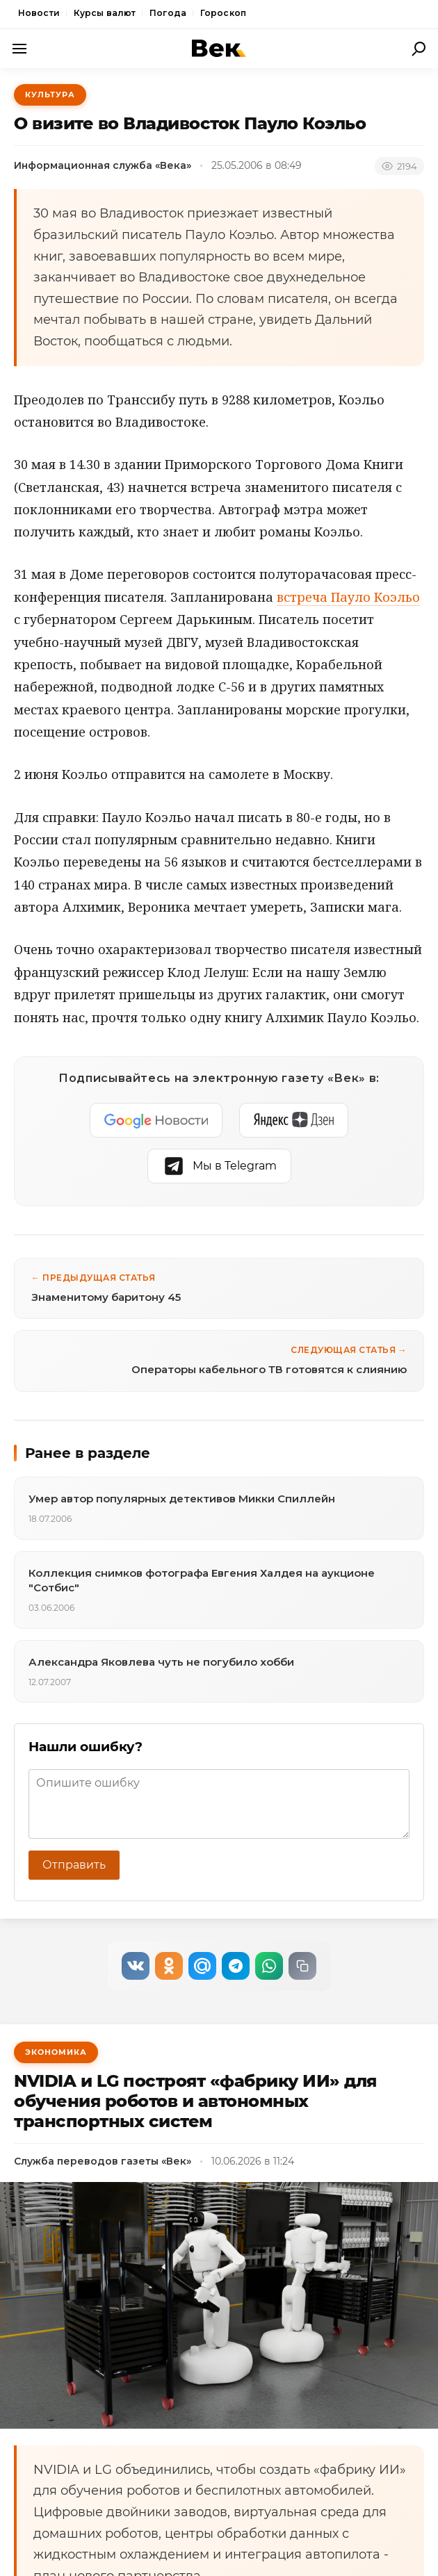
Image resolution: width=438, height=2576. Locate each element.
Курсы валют (105, 13)
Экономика (56, 2052)
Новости (39, 13)
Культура (50, 94)
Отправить (74, 1864)
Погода (167, 13)
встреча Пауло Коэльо (348, 597)
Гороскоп (223, 13)
